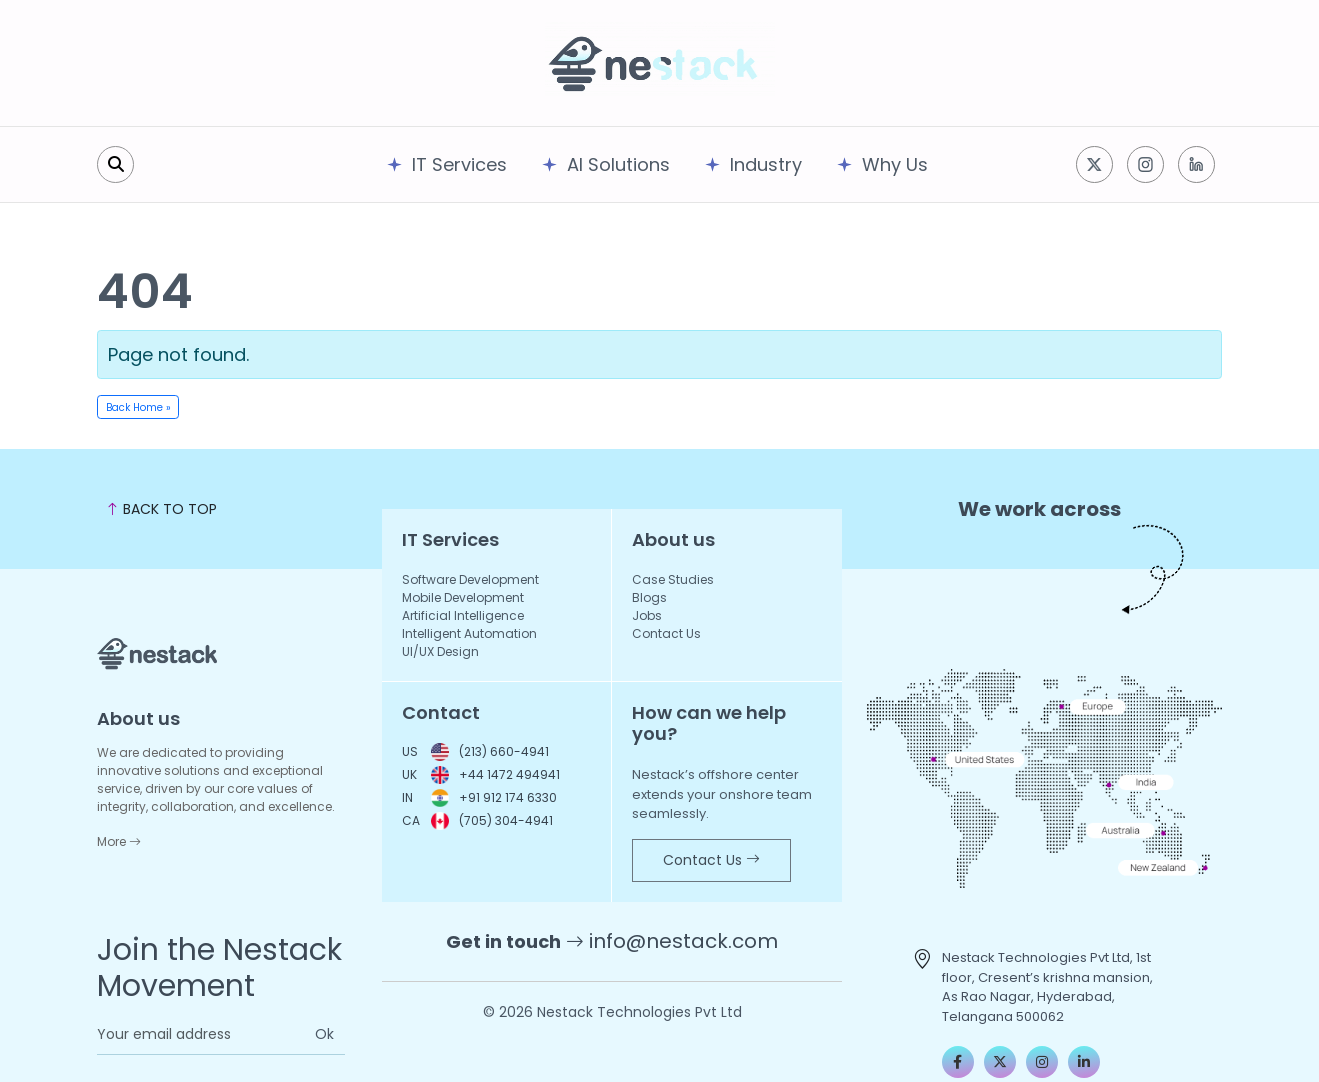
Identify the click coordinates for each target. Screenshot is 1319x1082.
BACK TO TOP (161, 509)
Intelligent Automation (469, 633)
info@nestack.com (683, 941)
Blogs (649, 597)
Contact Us (666, 633)
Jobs (647, 615)
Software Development (470, 579)
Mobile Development (463, 597)
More (119, 841)
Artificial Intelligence (463, 615)
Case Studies (673, 579)
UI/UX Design (440, 651)
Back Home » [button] (138, 407)
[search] (115, 164)
